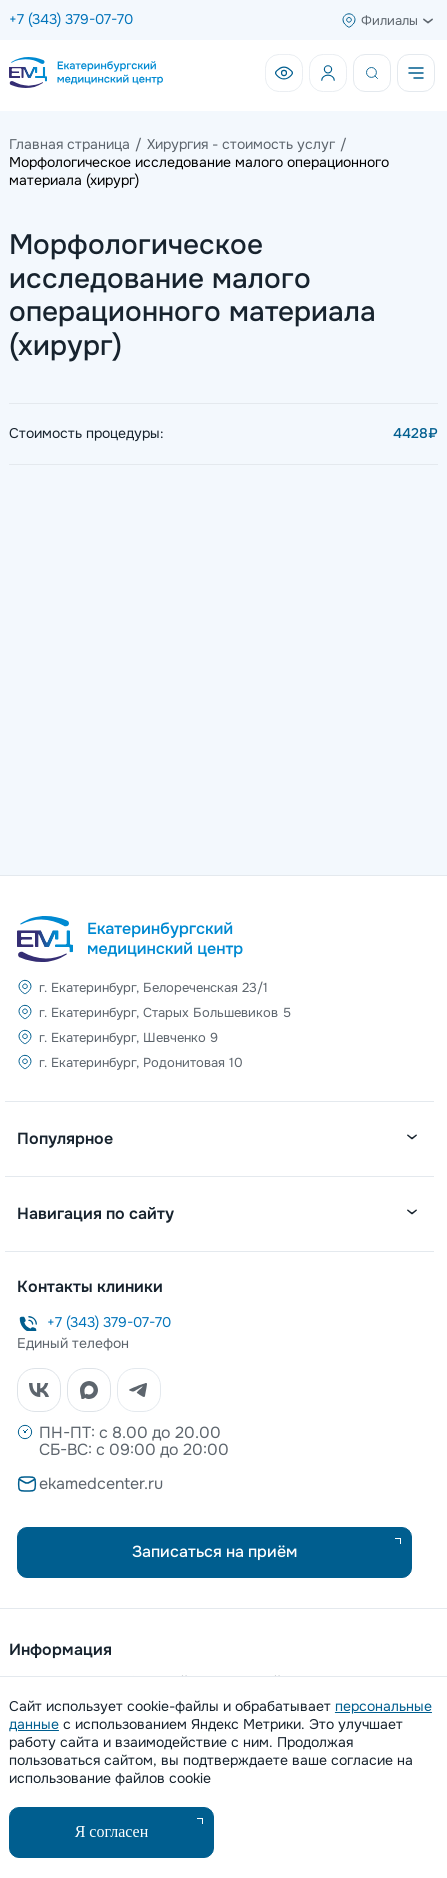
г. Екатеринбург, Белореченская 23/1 (153, 987)
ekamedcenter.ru (101, 1483)
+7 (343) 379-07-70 (71, 19)
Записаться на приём (214, 1551)
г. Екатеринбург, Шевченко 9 (128, 1037)
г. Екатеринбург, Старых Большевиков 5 (165, 1012)
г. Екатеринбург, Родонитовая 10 (141, 1062)
